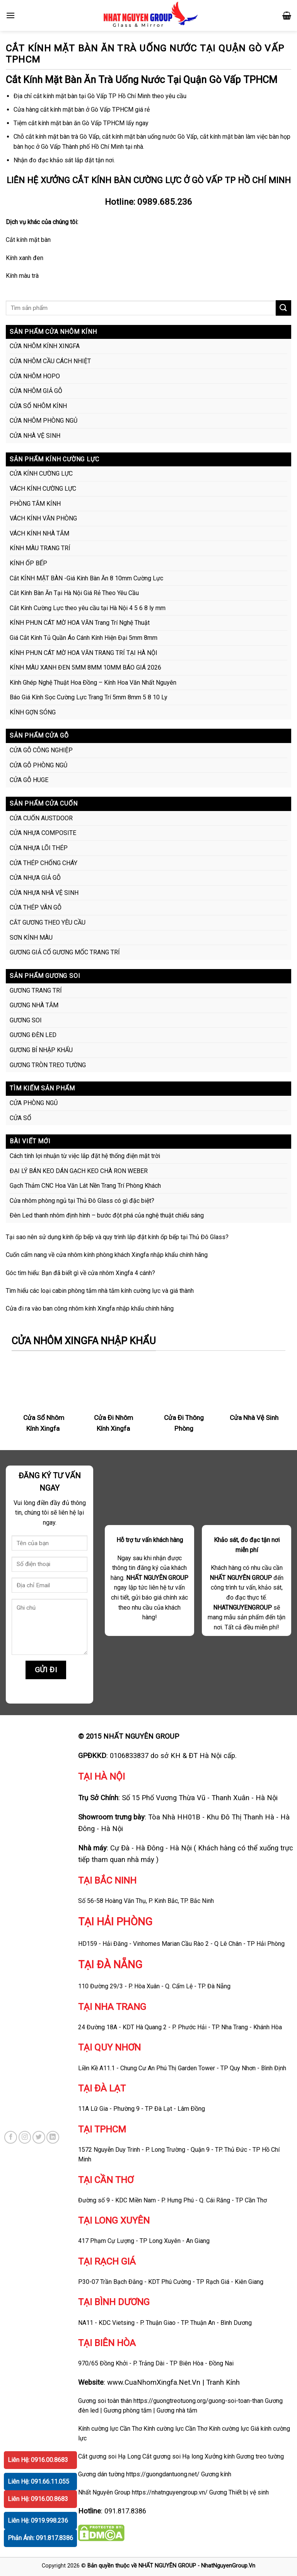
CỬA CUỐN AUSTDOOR (41, 818)
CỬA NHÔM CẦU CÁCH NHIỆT (50, 361)
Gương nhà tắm (177, 2410)
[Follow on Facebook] (10, 2137)
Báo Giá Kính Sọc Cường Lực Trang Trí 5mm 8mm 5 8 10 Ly (88, 697)
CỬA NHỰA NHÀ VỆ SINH (44, 892)
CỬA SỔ (20, 1118)
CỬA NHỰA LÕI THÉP (39, 848)
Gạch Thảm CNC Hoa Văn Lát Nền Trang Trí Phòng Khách (85, 1185)
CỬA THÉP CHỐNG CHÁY (43, 863)
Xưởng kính (220, 2456)
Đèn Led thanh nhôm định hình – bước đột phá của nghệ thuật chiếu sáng (107, 1215)
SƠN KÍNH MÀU (31, 937)
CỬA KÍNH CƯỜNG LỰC (41, 473)
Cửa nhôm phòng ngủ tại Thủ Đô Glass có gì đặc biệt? (82, 1200)
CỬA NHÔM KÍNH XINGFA (45, 346)
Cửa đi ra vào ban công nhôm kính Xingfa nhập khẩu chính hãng (90, 1308)
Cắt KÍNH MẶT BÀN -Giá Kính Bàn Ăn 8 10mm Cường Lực (86, 578)
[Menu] (10, 15)
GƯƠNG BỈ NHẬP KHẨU (41, 1050)
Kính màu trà (22, 275)
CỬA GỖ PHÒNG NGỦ (38, 765)
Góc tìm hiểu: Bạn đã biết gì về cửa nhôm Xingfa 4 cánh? (80, 1273)
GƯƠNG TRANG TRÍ (36, 990)
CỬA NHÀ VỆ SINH (35, 435)
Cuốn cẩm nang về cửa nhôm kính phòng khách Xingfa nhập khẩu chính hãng (107, 1254)
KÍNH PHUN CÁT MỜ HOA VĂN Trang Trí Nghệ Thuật (80, 622)
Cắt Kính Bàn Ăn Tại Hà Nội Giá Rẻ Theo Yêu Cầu (74, 593)
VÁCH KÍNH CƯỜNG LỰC (43, 488)
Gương (218, 2492)
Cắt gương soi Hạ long (172, 2456)
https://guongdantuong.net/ (163, 2474)
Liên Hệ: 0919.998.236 (38, 2520)
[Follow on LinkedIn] (52, 2137)
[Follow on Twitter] (38, 2137)
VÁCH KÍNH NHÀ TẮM (39, 533)
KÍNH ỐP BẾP (28, 563)
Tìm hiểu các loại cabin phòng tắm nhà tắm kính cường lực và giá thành (100, 1290)
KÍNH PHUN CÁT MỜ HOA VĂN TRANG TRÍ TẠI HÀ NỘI (83, 652)
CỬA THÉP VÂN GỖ (35, 907)
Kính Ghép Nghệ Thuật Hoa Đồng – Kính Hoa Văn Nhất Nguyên (93, 682)
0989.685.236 (164, 202)
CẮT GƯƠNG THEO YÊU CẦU (47, 922)
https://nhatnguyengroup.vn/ (170, 2492)
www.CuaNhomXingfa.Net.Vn (153, 2382)
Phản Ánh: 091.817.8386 (40, 2538)
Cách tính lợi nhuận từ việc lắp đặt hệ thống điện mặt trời (85, 1156)
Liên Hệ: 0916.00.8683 (38, 2460)
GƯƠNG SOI (26, 1020)
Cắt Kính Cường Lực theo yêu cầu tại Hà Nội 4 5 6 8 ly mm (88, 608)
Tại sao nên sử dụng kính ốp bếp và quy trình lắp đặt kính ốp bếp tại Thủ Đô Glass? (117, 1237)
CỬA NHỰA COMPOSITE (43, 833)
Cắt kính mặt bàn (28, 239)
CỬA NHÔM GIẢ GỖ (36, 390)
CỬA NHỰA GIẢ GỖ (35, 877)
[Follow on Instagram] (25, 2137)
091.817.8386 (125, 2511)
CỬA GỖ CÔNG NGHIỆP (41, 750)
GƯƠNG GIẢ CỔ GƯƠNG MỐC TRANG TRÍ (65, 952)
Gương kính (216, 2474)
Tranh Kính (223, 2382)
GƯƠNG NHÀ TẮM (34, 1005)
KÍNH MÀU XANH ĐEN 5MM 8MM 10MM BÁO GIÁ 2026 (85, 667)
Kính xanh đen (24, 258)
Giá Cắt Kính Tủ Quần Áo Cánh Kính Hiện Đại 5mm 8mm (83, 637)
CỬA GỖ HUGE (29, 780)
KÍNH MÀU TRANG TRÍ (40, 548)
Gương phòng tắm (128, 2410)
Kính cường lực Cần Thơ (175, 2428)
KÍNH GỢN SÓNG (33, 712)
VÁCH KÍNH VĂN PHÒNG (43, 518)
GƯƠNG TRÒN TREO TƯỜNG (48, 1065)
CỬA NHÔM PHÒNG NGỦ (43, 420)
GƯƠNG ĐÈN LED (33, 1035)
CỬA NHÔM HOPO (35, 376)
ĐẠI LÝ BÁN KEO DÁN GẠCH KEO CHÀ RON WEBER (79, 1171)
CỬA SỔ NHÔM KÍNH (38, 406)
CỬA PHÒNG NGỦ (34, 1103)
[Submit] (283, 307)
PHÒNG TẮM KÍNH (35, 503)
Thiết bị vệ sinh (249, 2492)
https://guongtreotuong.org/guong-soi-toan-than (198, 2400)
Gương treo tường (260, 2456)
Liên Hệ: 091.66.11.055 (38, 2481)
